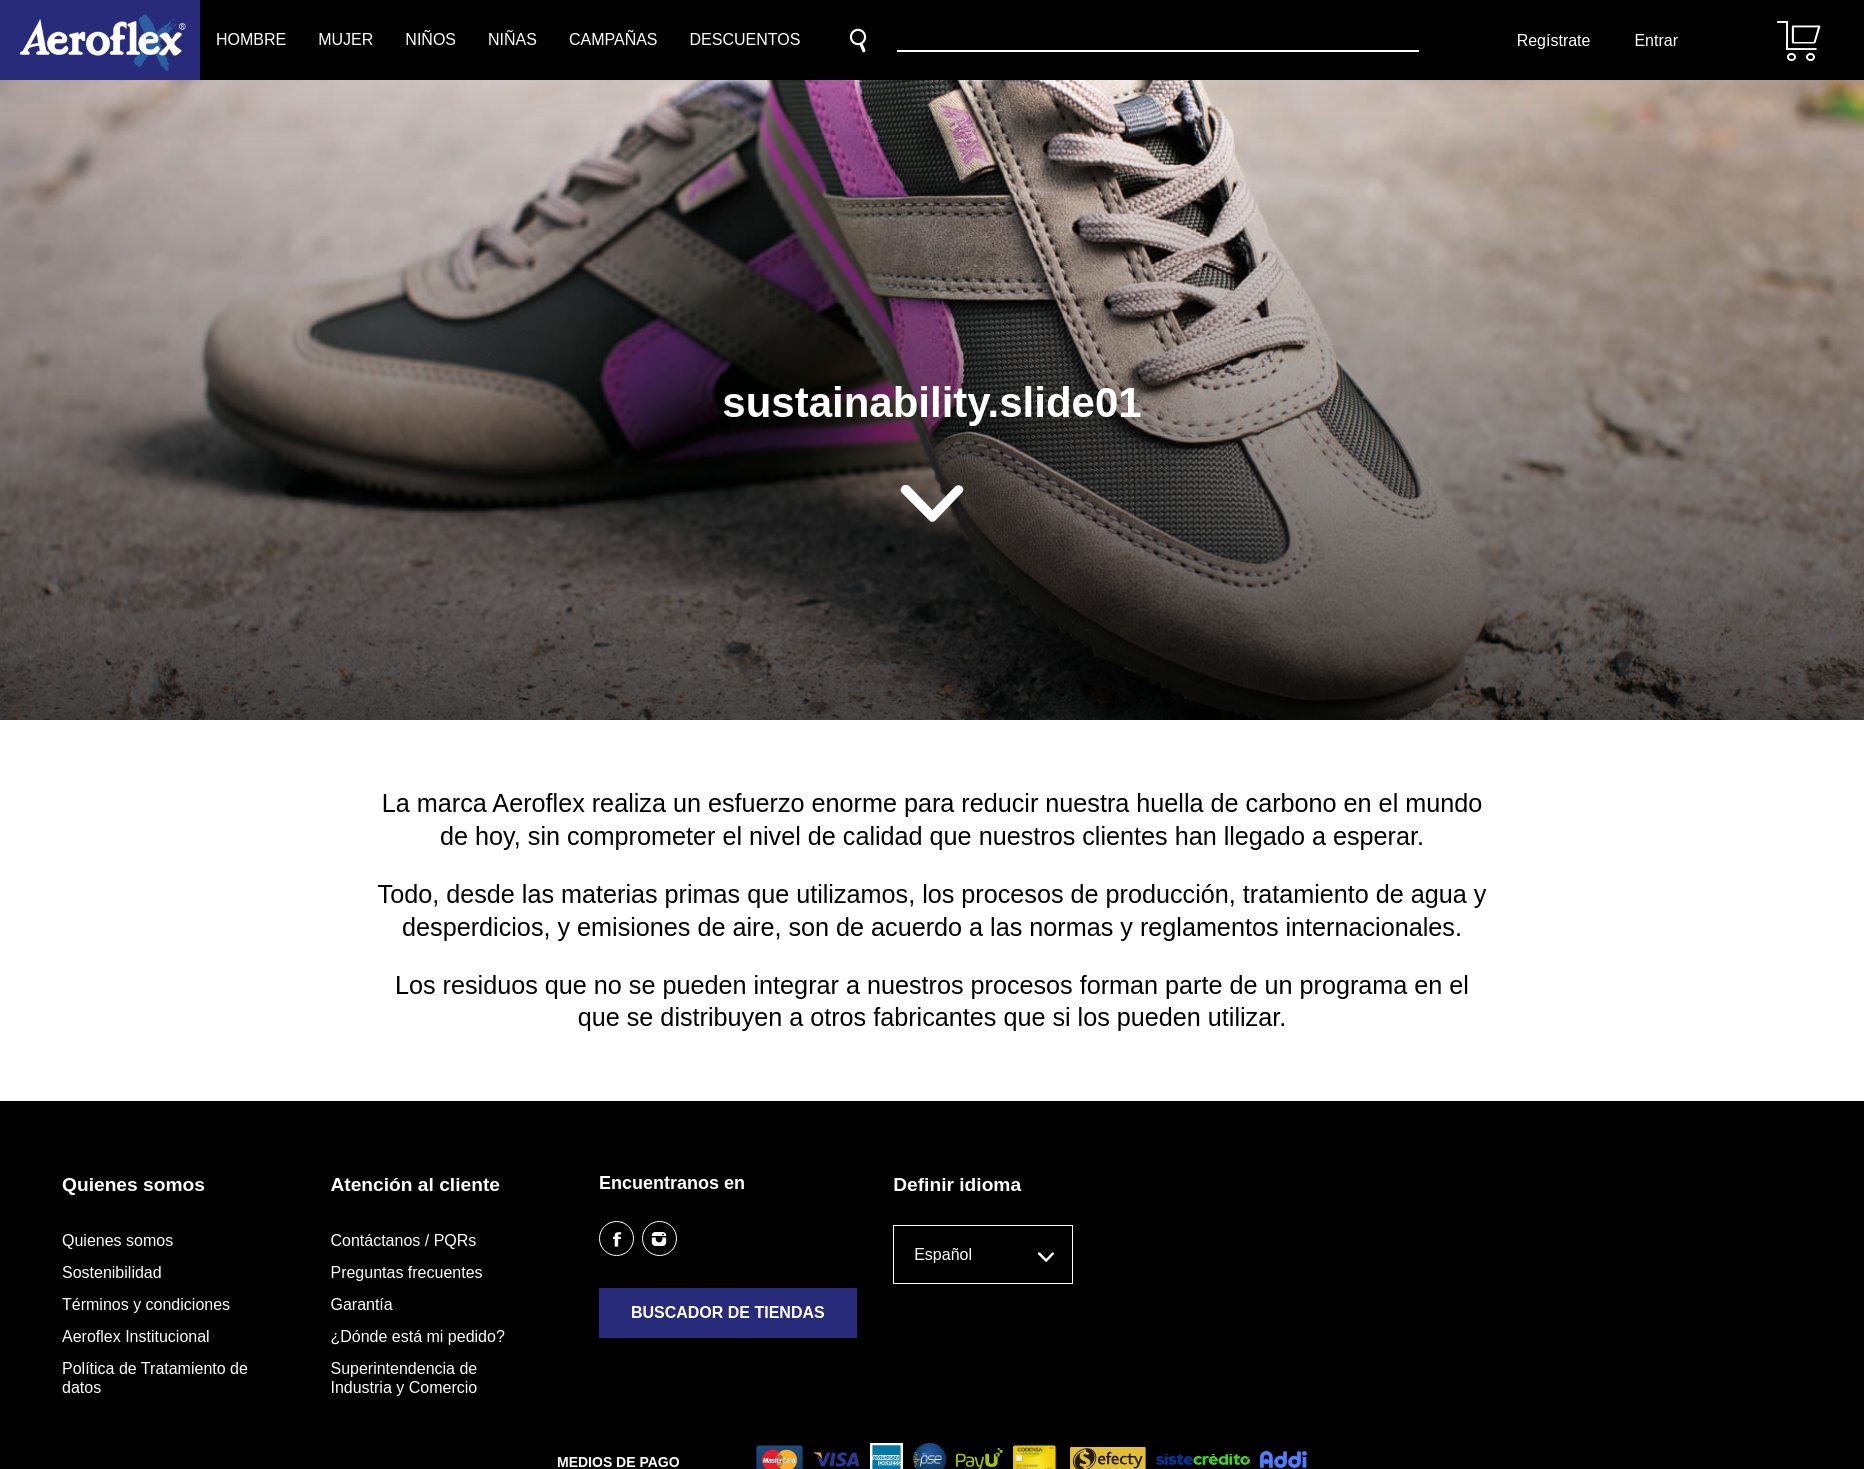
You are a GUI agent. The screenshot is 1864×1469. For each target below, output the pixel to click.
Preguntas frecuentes (406, 1272)
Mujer (345, 39)
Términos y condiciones (146, 1304)
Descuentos (745, 39)
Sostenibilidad (112, 1272)
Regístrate (1554, 40)
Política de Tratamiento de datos (155, 1378)
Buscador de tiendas (728, 1312)
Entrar (1656, 40)
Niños (430, 39)
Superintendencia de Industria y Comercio (403, 1378)
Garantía (361, 1304)
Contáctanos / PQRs (403, 1240)
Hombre (251, 39)
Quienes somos (117, 1240)
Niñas (512, 39)
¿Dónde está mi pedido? (417, 1336)
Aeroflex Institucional (136, 1336)
